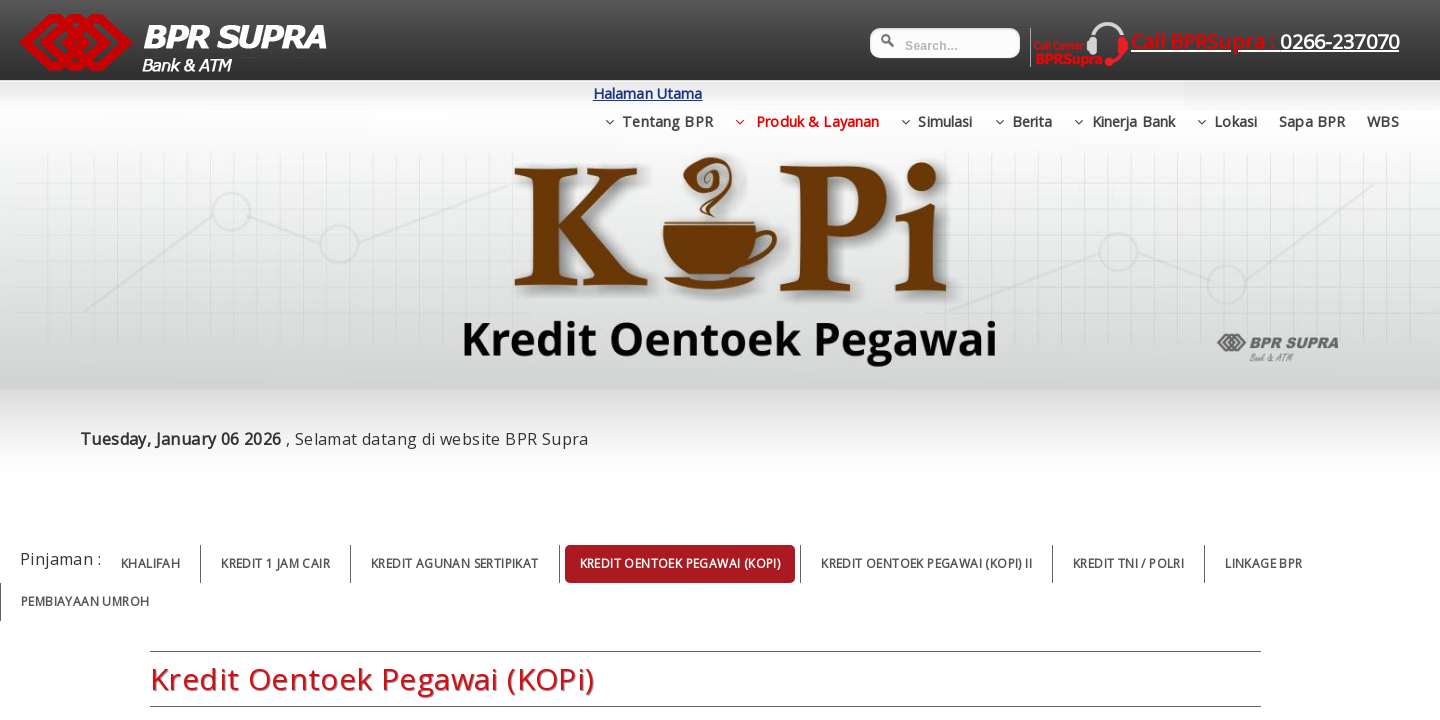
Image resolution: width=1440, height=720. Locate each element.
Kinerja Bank (1134, 93)
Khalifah (150, 563)
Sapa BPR (1312, 93)
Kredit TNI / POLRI (1128, 563)
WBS (1382, 93)
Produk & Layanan (815, 93)
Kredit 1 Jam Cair (275, 563)
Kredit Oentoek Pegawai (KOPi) (680, 563)
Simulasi (945, 93)
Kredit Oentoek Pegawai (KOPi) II (926, 563)
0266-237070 (1339, 41)
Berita (1032, 93)
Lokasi (1235, 93)
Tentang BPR (667, 93)
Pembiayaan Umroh (85, 601)
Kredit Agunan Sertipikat (455, 563)
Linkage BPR (1263, 563)
